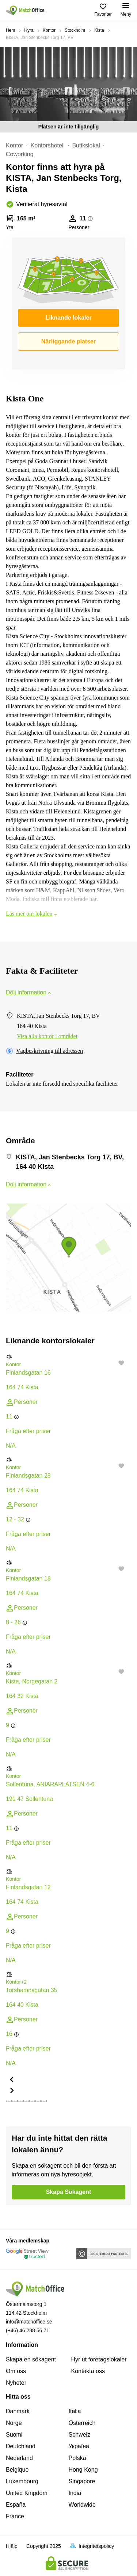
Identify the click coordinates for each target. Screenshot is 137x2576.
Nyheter (16, 2383)
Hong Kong (83, 2470)
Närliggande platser (68, 341)
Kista (99, 30)
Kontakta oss (88, 2371)
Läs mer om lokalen (32, 913)
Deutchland (20, 2446)
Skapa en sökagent (31, 2359)
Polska (77, 2458)
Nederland (19, 2458)
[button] (68, 1357)
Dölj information (29, 992)
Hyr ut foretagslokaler (99, 2359)
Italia (75, 2411)
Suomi (14, 2434)
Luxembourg (22, 2481)
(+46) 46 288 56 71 (27, 2330)
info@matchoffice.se (29, 2322)
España (16, 2505)
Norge (14, 2423)
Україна (79, 2446)
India (75, 2493)
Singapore (82, 2481)
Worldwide (82, 2505)
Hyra (28, 30)
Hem (10, 30)
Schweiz (80, 2434)
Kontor (49, 30)
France (15, 2516)
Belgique (17, 2470)
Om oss (16, 2371)
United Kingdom (26, 2493)
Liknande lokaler (68, 318)
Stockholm (75, 30)
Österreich (82, 2423)
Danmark (18, 2411)
